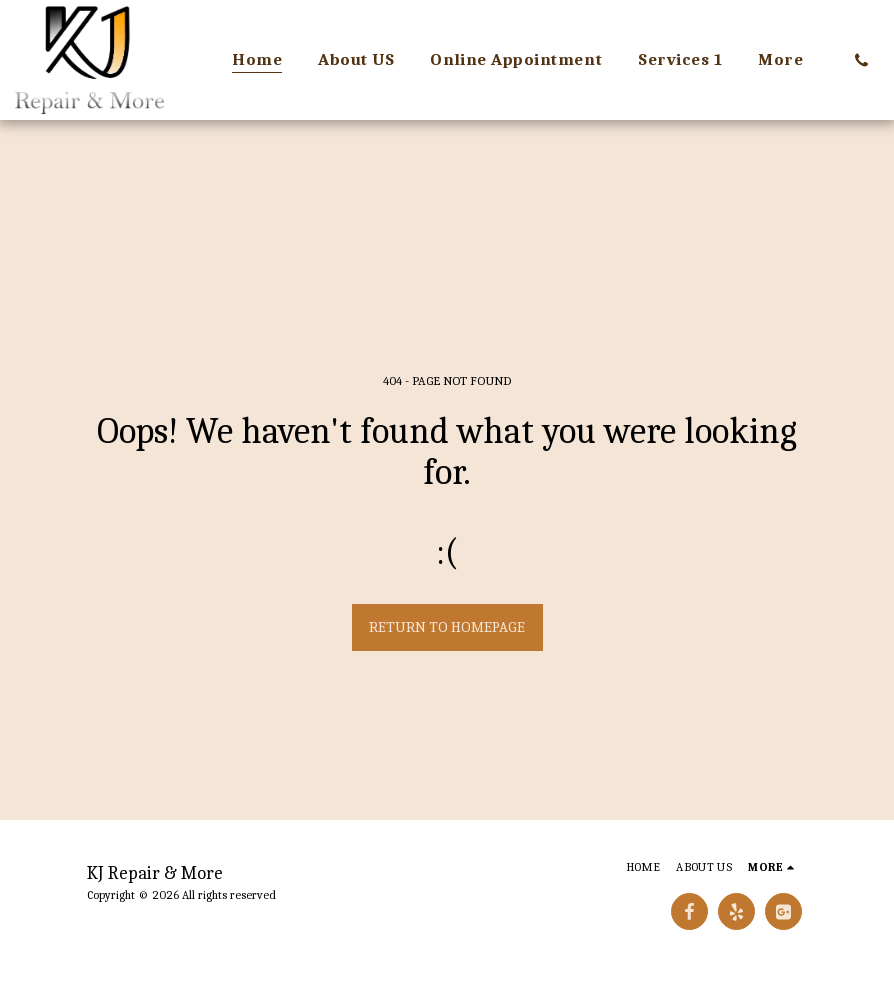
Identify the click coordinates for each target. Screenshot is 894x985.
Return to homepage (447, 627)
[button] (861, 60)
